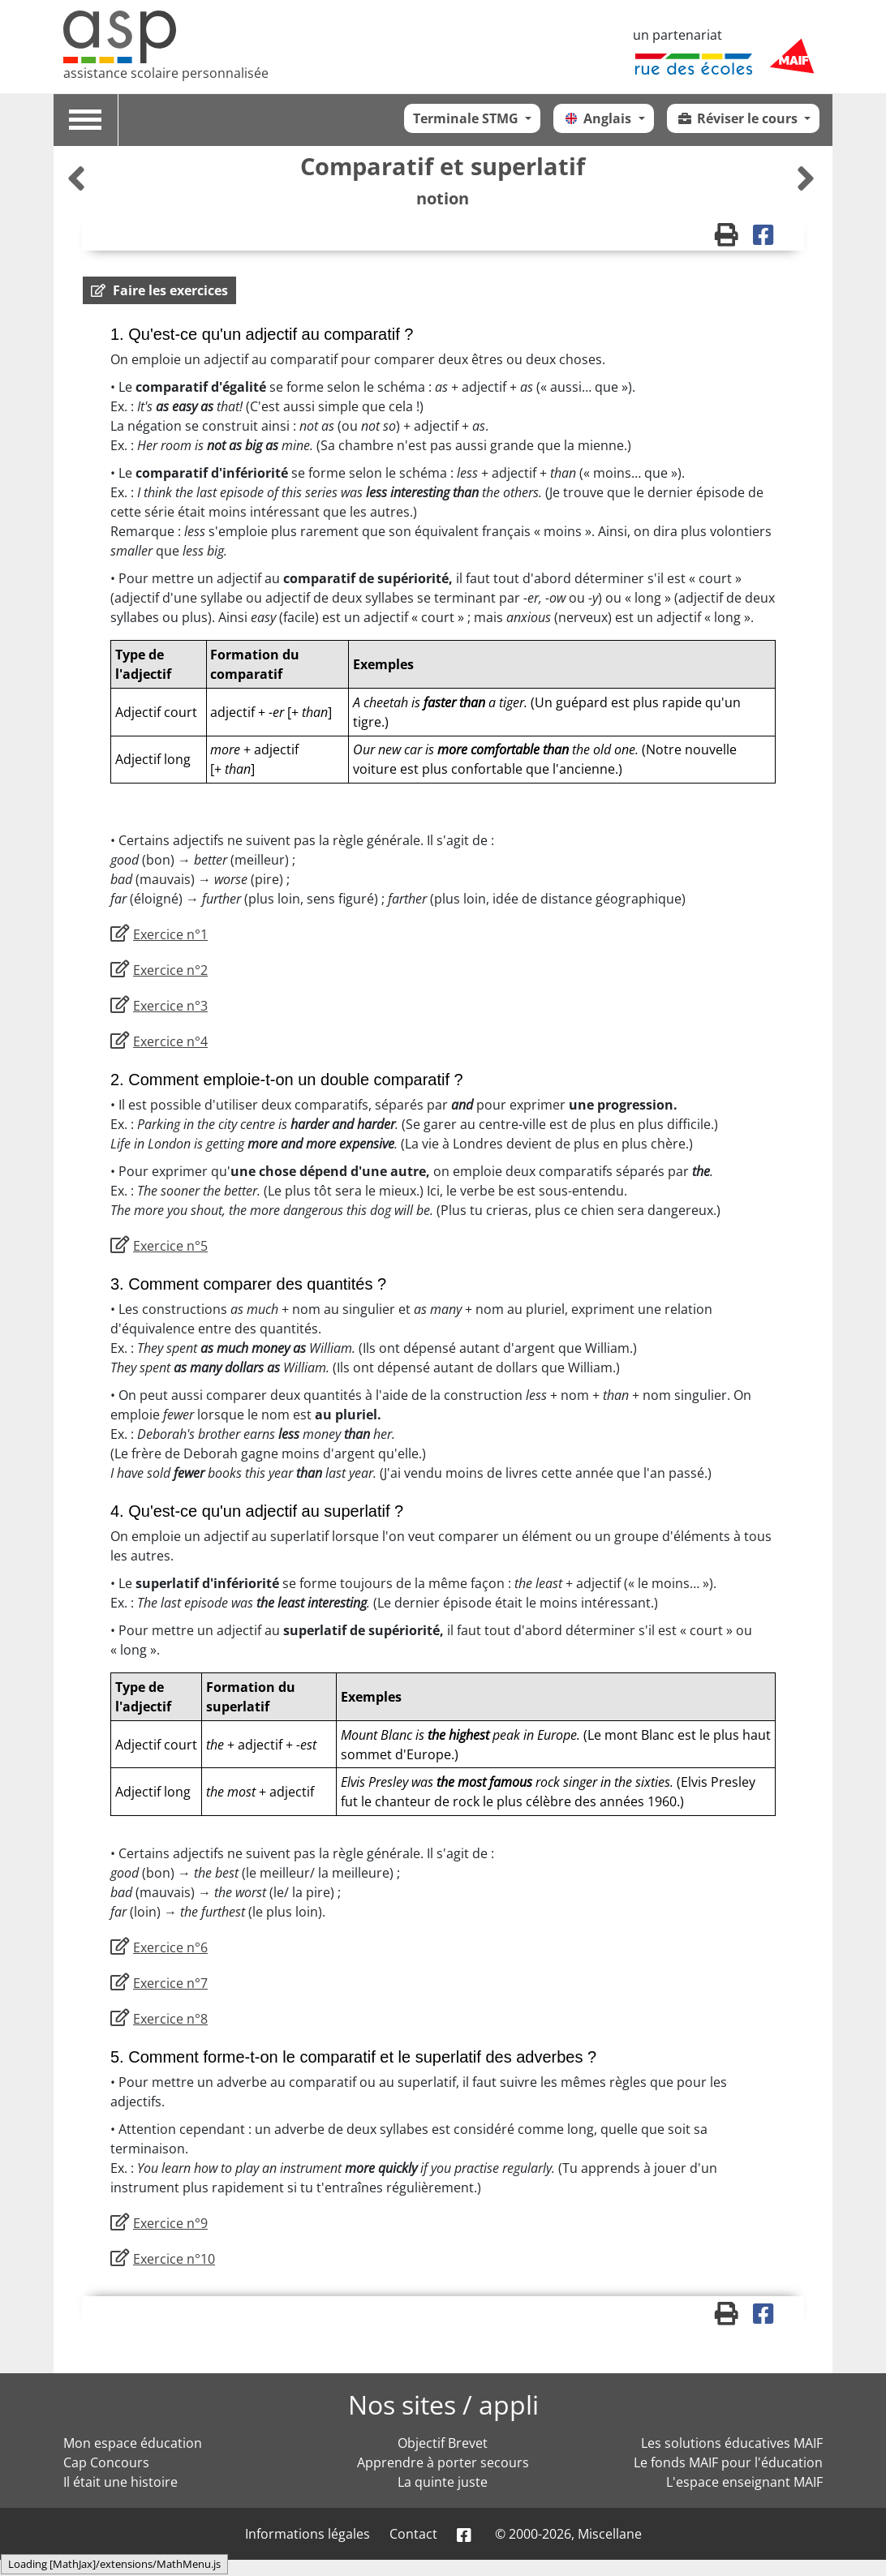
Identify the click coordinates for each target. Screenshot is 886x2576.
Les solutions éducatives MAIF (732, 2443)
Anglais (598, 118)
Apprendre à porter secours (443, 2462)
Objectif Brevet (443, 2443)
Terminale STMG (467, 118)
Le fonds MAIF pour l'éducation (728, 2462)
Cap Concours (106, 2462)
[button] (159, 290)
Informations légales (307, 2534)
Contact (413, 2534)
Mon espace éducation (132, 2443)
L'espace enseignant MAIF (744, 2482)
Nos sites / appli (443, 2404)
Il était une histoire (120, 2482)
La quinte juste (443, 2482)
